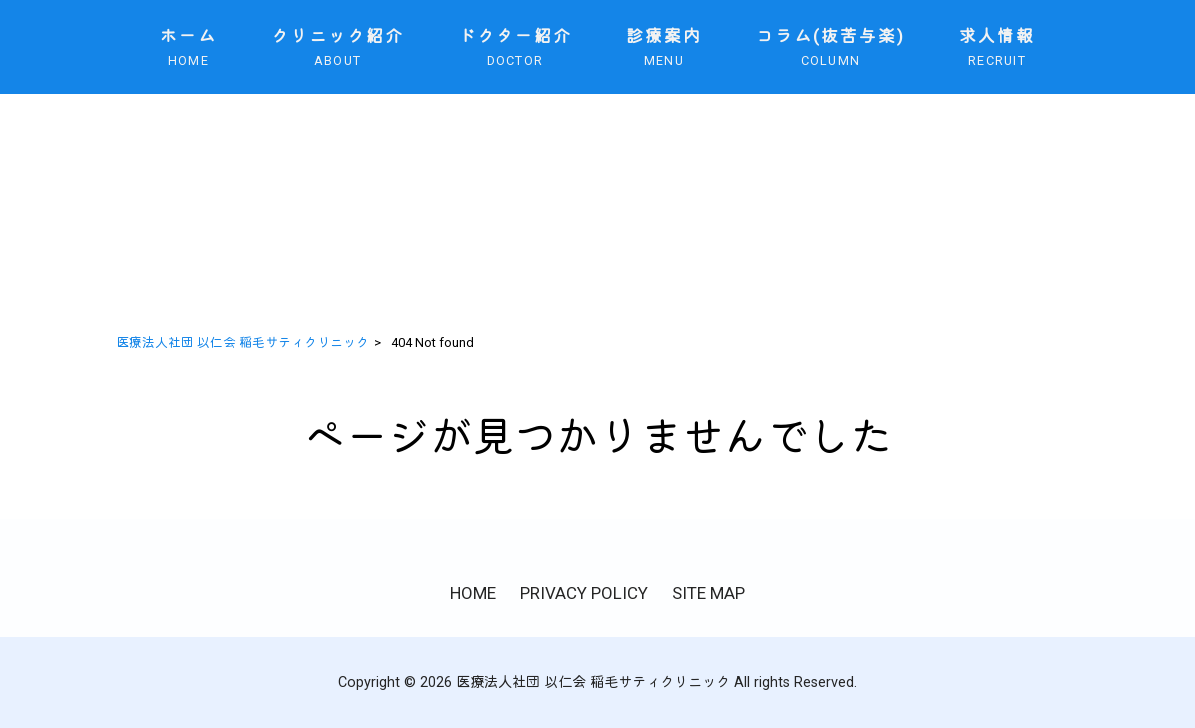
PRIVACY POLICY (584, 593)
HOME (473, 593)
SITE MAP (708, 593)
